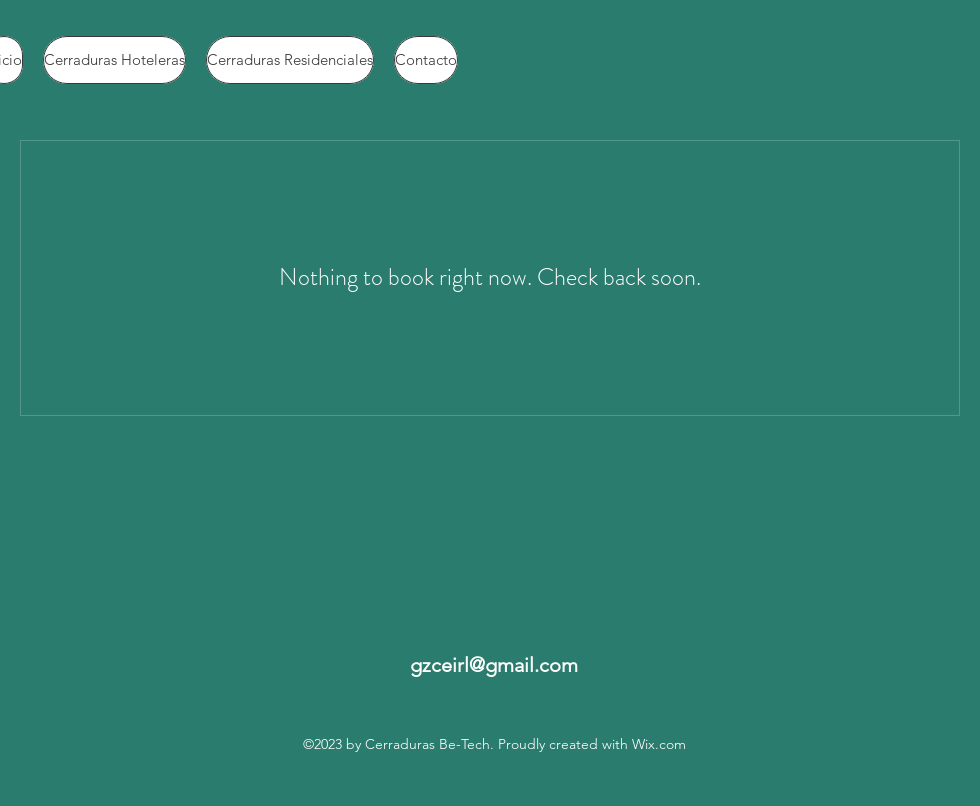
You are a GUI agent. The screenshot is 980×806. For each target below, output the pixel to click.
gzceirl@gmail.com (494, 665)
